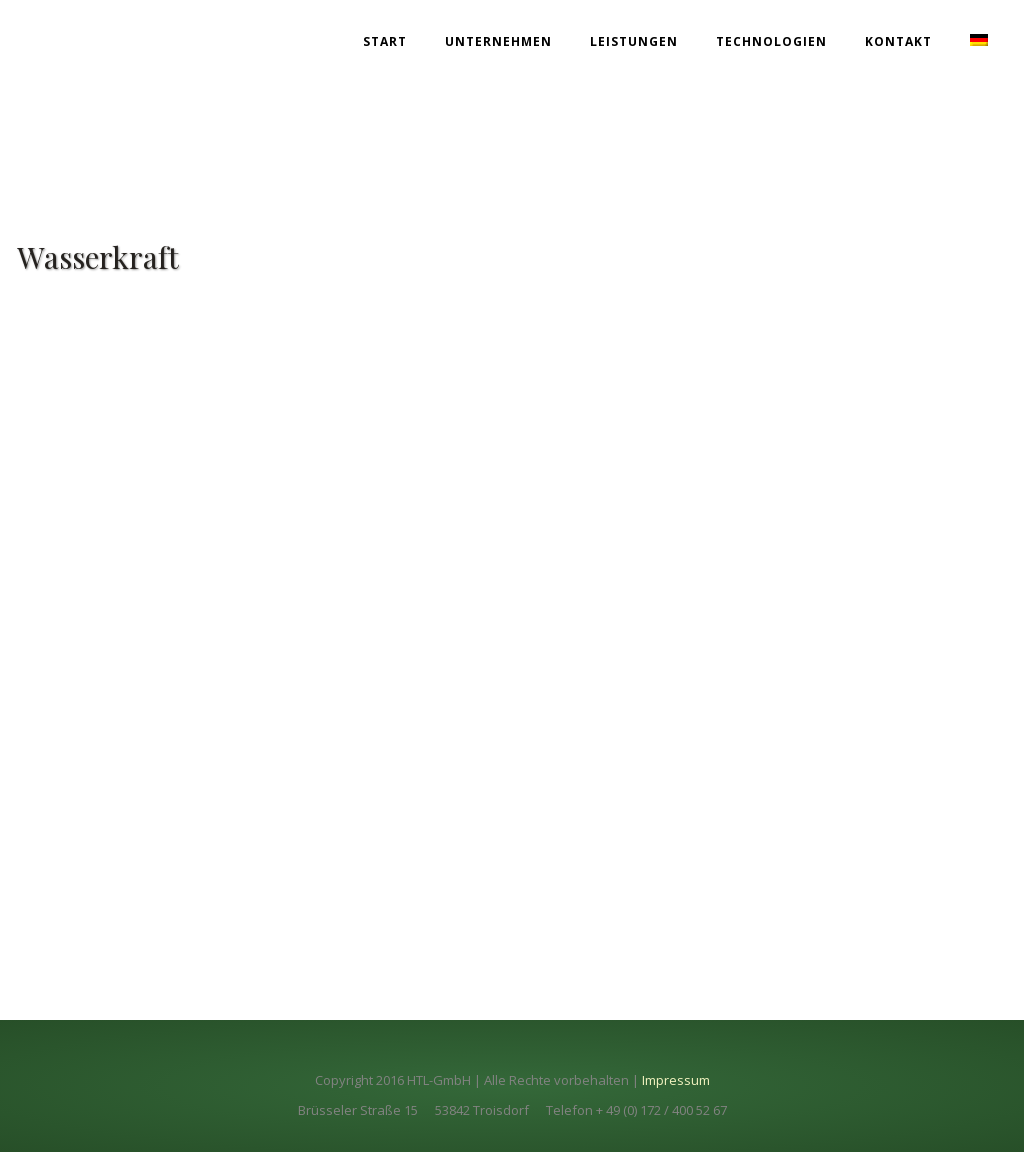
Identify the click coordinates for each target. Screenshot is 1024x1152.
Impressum (676, 1080)
